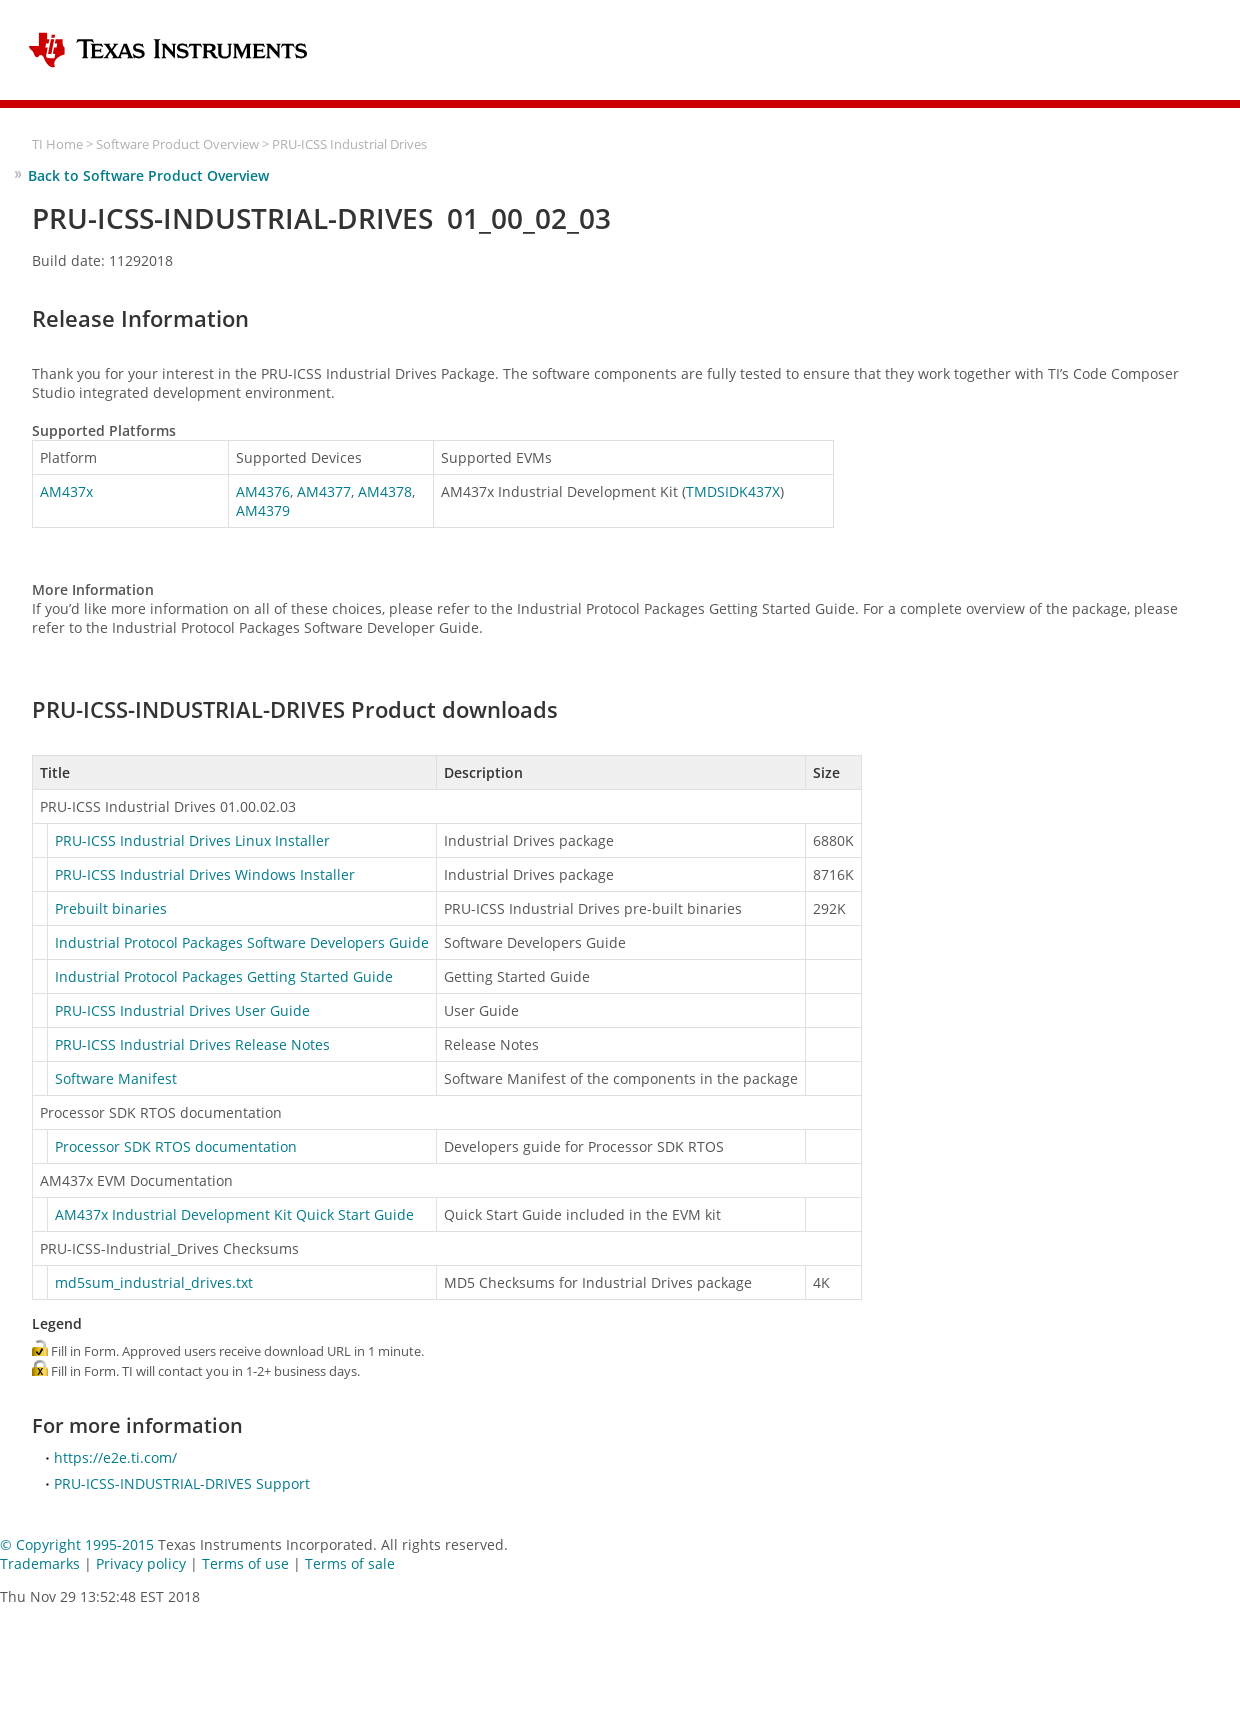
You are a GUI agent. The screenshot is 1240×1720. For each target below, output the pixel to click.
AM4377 (324, 491)
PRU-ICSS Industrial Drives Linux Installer (192, 840)
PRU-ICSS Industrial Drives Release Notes (192, 1044)
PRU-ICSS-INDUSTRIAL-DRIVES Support (182, 1483)
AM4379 (263, 510)
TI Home (57, 144)
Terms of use (245, 1563)
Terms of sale (350, 1563)
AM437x (66, 491)
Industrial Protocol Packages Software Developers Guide (242, 942)
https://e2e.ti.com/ (115, 1457)
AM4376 (263, 491)
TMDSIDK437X (733, 491)
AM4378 (385, 491)
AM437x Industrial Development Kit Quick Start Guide (234, 1214)
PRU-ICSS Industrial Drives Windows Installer (205, 874)
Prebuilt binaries (111, 908)
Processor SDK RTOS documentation (176, 1146)
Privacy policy (141, 1563)
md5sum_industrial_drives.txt (154, 1282)
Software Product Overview (177, 144)
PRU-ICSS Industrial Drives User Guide (182, 1010)
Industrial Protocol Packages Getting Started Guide (224, 976)
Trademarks (40, 1563)
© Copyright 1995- (77, 1544)
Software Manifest (116, 1078)
